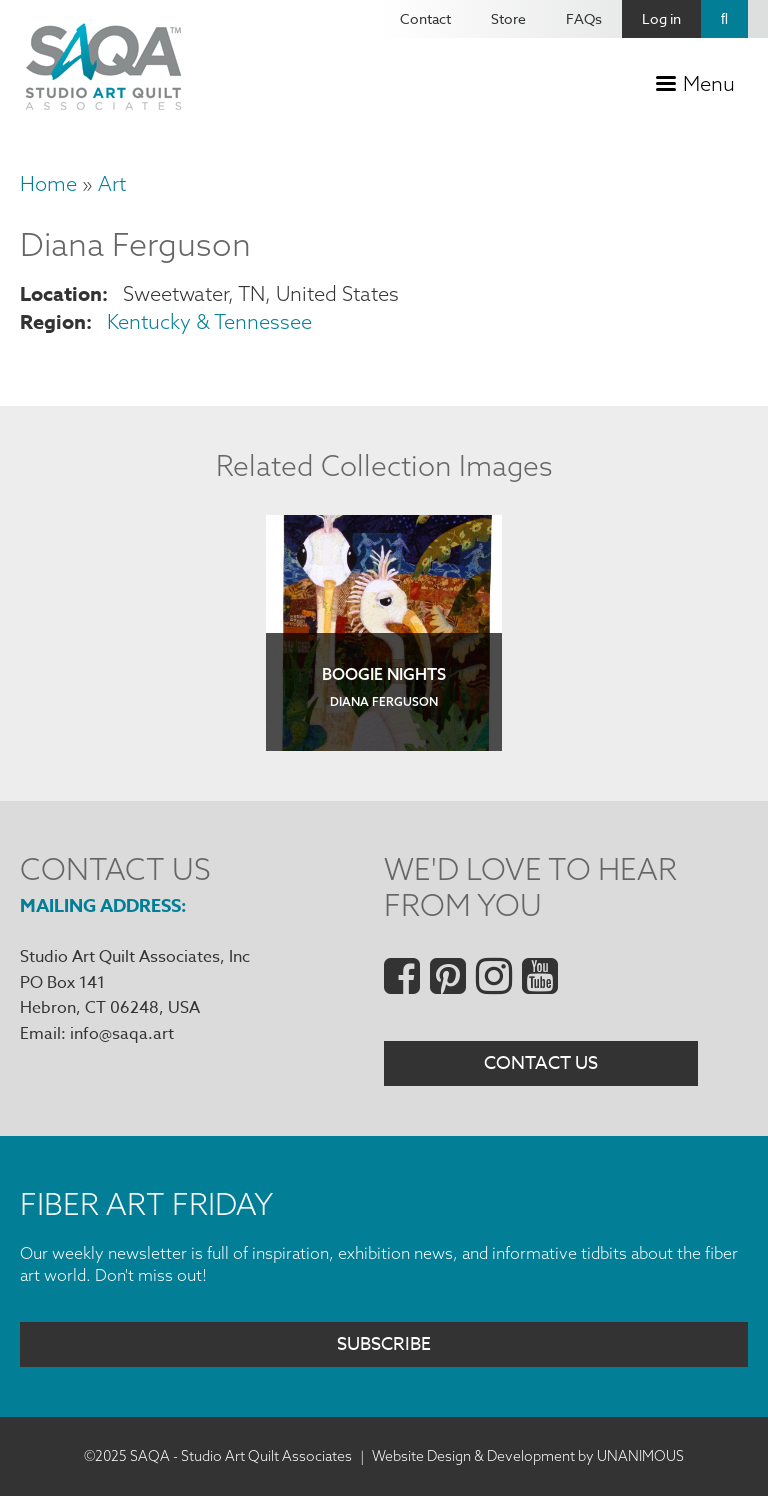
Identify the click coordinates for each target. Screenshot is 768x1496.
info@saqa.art (122, 1034)
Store (508, 18)
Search (724, 19)
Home (48, 183)
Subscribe (384, 1344)
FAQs (584, 18)
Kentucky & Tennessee (209, 321)
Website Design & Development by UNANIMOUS (528, 1456)
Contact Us (541, 1063)
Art (112, 183)
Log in (661, 18)
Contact (425, 18)
